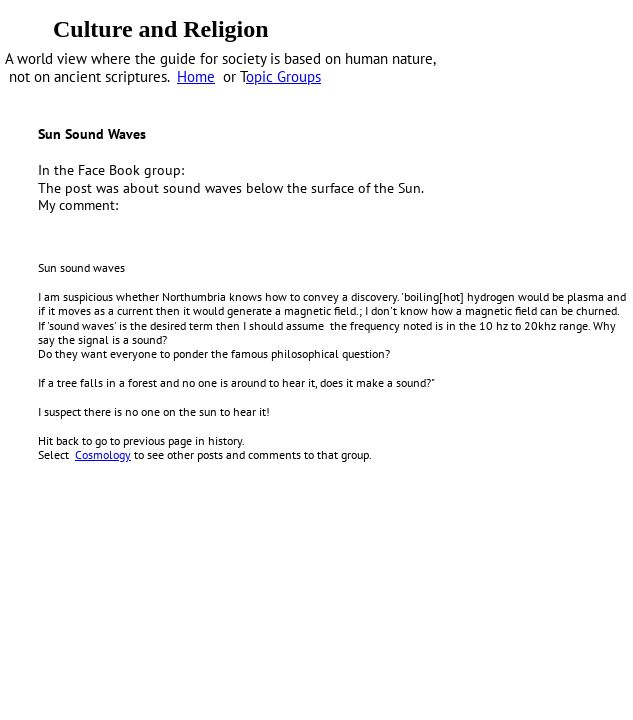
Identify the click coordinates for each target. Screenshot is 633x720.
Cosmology (103, 454)
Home (196, 76)
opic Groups (283, 76)
